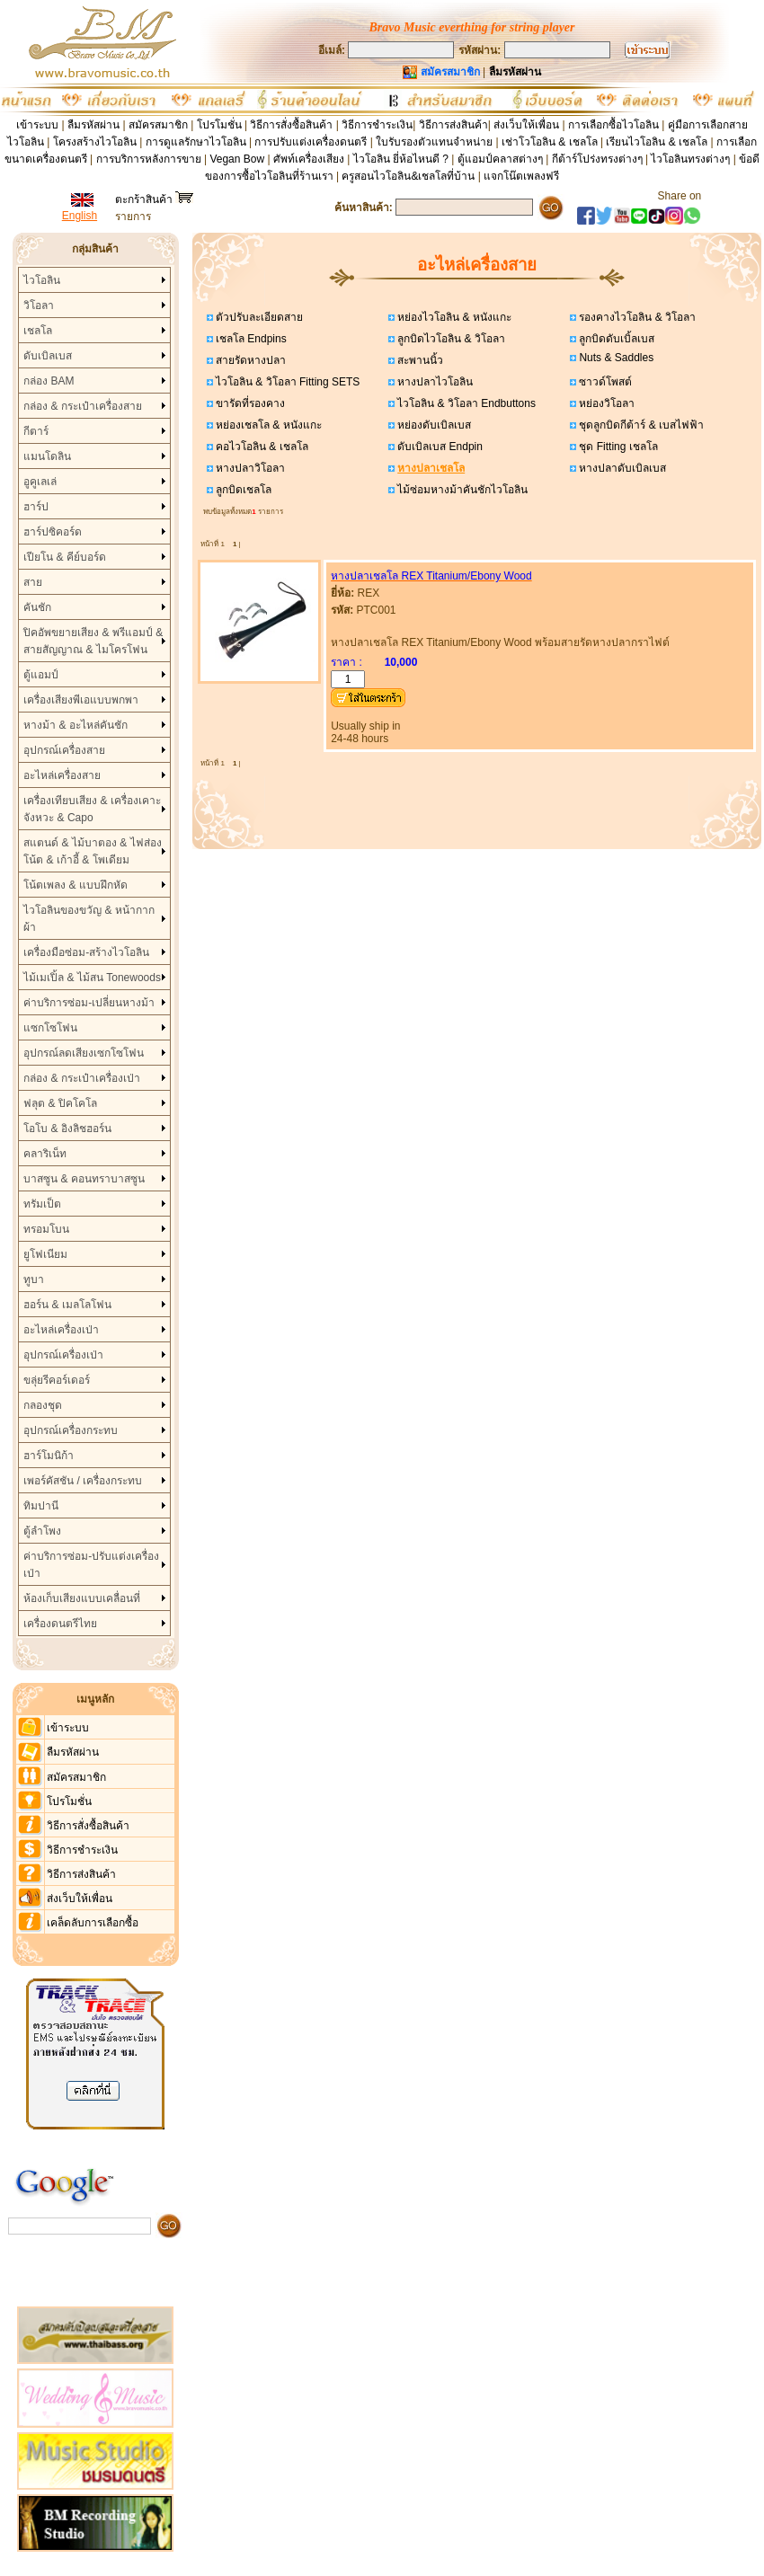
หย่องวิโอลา (605, 403)
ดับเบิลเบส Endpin (439, 446)
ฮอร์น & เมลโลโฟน (67, 1304)
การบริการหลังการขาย (148, 159)
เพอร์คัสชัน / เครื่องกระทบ (82, 1480)
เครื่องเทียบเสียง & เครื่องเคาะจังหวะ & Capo (92, 809)
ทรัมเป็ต (42, 1204)
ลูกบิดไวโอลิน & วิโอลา (450, 338)
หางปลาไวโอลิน (434, 382)
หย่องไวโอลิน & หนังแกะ (453, 317)
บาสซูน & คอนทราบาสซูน (84, 1179)
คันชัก (37, 607)
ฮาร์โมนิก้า (48, 1455)
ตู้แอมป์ (40, 674)
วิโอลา (38, 305)
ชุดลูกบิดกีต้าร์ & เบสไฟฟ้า (640, 425)
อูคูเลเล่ (40, 481)
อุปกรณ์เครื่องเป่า (63, 1355)
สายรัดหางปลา (249, 360)
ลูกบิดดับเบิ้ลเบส (615, 338)
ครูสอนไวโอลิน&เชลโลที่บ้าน (408, 176)
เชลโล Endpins (250, 338)
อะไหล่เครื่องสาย (62, 775)
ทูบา (33, 1279)
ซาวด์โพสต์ (604, 382)
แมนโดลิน (47, 456)
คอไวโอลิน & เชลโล (260, 446)
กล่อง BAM (48, 381)
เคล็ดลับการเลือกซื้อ (92, 1923)
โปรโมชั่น (219, 125)
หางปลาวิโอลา (249, 468)
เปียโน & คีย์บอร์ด (64, 557)
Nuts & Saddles (614, 357)
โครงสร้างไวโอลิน (96, 142)
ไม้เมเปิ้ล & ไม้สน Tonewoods (92, 977)
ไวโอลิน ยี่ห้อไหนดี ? (401, 159)
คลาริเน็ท (45, 1153)
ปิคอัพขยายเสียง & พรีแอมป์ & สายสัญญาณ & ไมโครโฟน (93, 641)
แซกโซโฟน (50, 1028)
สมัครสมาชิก (158, 125)
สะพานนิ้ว (419, 360)
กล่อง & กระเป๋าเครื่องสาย (82, 406)
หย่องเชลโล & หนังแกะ (267, 425)
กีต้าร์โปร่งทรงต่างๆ (597, 159)
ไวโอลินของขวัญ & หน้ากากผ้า (89, 919)
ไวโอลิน (41, 280)
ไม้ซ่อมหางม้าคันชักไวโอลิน (461, 489)
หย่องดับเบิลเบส (433, 425)
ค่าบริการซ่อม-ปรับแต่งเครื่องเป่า (91, 1565)
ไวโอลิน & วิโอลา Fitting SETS (286, 382)
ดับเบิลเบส (47, 356)
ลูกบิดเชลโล (242, 489)
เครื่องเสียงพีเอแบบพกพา (80, 700)
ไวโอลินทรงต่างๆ (690, 159)
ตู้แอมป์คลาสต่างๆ (500, 159)
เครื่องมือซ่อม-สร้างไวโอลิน (86, 952)
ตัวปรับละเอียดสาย (258, 317)
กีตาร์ (36, 431)
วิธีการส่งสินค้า (453, 125)
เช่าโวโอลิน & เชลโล (551, 142)
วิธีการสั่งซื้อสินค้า (292, 125)
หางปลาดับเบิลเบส (621, 468)
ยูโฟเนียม (45, 1254)
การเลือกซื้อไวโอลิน (613, 125)
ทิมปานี (40, 1506)
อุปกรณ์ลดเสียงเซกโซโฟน (83, 1053)
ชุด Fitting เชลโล (617, 446)
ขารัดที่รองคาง (249, 403)
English (79, 215)
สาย (32, 582)
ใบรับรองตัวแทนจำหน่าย (434, 142)
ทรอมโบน (46, 1229)
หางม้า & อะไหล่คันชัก (75, 725)
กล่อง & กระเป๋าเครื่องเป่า (81, 1078)
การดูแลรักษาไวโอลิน (196, 142)
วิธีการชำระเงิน (377, 125)
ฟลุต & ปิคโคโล (60, 1103)
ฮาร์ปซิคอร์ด (52, 532)
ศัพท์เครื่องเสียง (308, 159)
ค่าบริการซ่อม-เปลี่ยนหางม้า (89, 1002)
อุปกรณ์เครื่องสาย (64, 750)
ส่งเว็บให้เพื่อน (526, 125)
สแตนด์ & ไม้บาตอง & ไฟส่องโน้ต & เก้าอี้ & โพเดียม (92, 851)
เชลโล (37, 330)
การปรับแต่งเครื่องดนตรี (310, 142)
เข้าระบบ (37, 125)
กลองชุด (42, 1405)
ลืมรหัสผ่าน (93, 125)
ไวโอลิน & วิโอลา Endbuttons (465, 403)
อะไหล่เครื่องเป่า (61, 1329)
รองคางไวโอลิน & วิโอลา (636, 317)
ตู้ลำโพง (42, 1531)
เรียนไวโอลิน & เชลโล (656, 142)
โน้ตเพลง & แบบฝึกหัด (75, 885)
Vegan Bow (236, 159)
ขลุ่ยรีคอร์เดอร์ (56, 1380)
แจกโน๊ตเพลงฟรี (521, 176)
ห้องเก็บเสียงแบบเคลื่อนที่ (81, 1598)
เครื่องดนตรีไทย (60, 1623)
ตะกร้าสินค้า (154, 199)
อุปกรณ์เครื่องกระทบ (70, 1430)
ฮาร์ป (36, 506)
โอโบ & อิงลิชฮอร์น (67, 1128)
